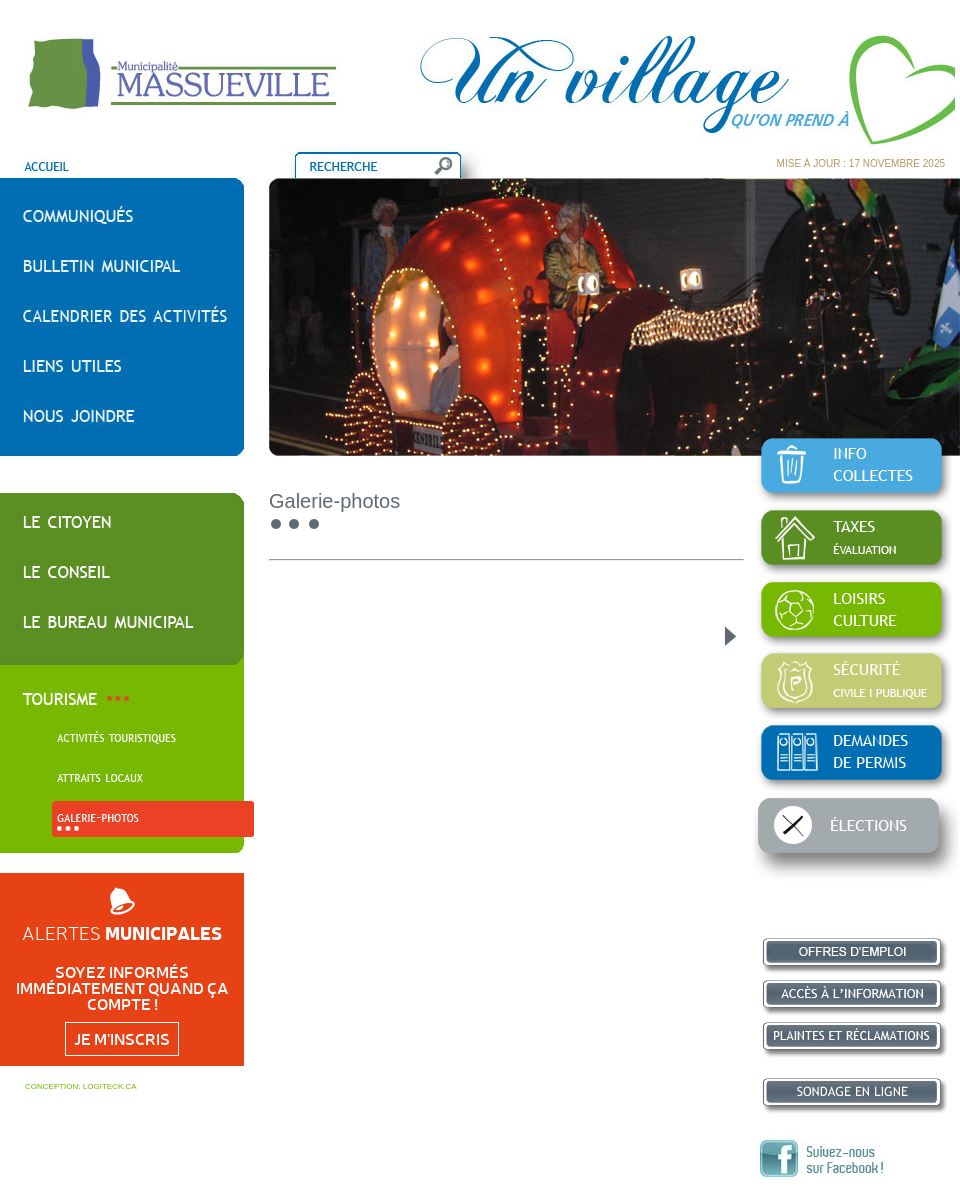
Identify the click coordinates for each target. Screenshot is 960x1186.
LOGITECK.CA (110, 1086)
